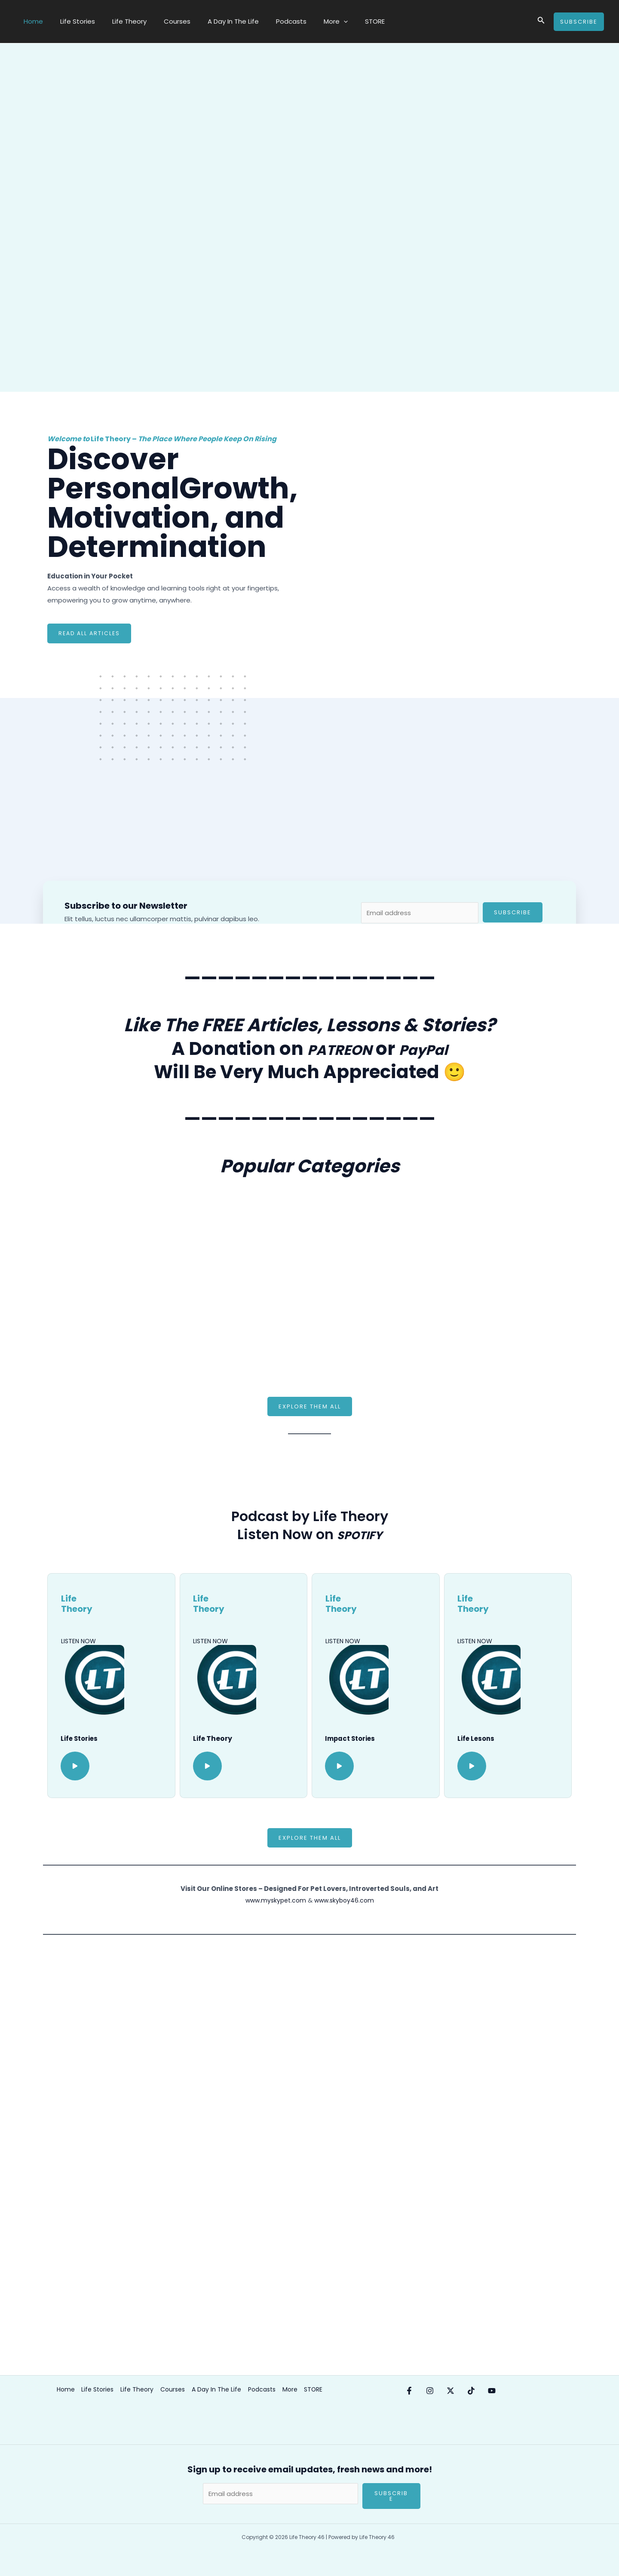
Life (200, 1739)
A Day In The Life (213, 21)
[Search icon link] (541, 21)
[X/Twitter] (468, 2391)
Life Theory (118, 21)
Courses (162, 21)
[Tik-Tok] (497, 2391)
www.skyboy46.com (345, 1900)
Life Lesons (476, 1739)
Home (31, 21)
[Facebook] (409, 2391)
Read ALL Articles (90, 634)
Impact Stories (352, 1739)
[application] (316, 21)
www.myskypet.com (274, 1900)
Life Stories (71, 21)
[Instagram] (438, 2391)
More (308, 21)
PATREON (332, 1049)
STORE (342, 21)
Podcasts (267, 21)
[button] (309, 1407)
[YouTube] (526, 2391)
